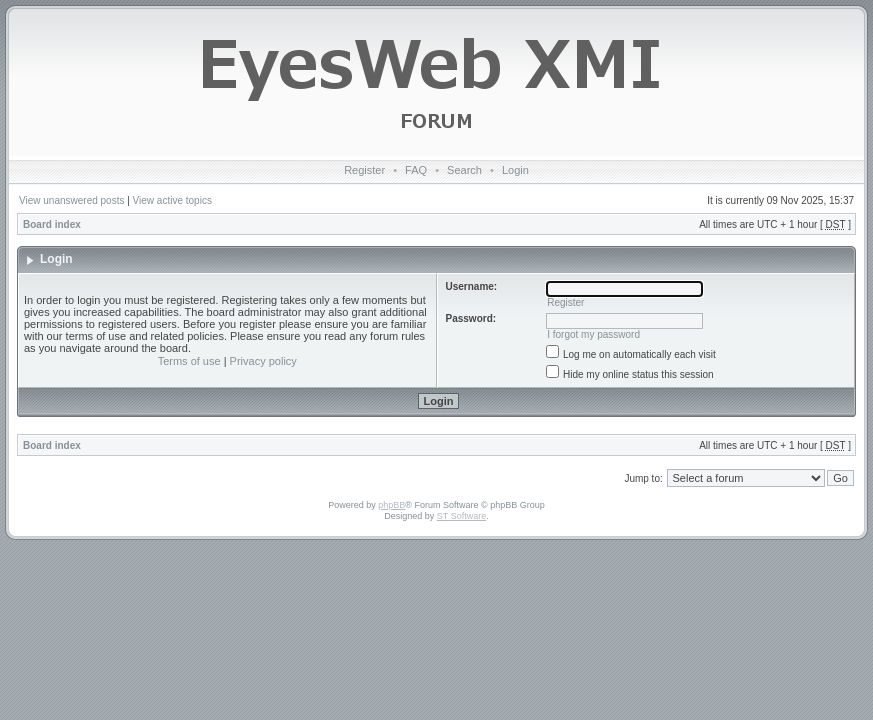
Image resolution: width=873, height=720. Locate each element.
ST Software (461, 516)
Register (364, 170)
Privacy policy (263, 361)
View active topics (172, 200)
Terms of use (189, 361)
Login (515, 170)
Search (464, 170)
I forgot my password (593, 334)
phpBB (391, 505)
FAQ (416, 170)
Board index (52, 224)
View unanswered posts (71, 200)
